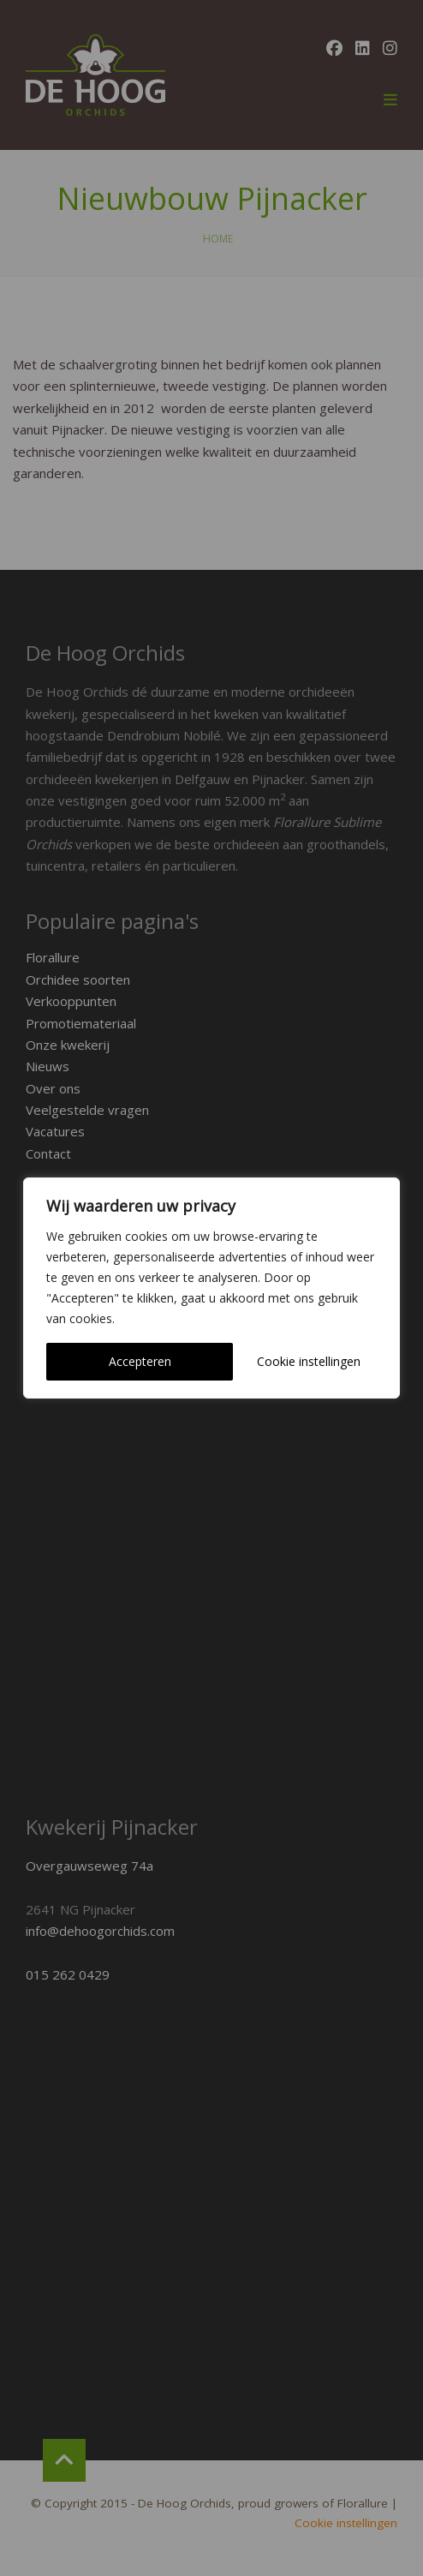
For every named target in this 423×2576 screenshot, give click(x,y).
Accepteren (140, 1361)
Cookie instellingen (308, 1361)
